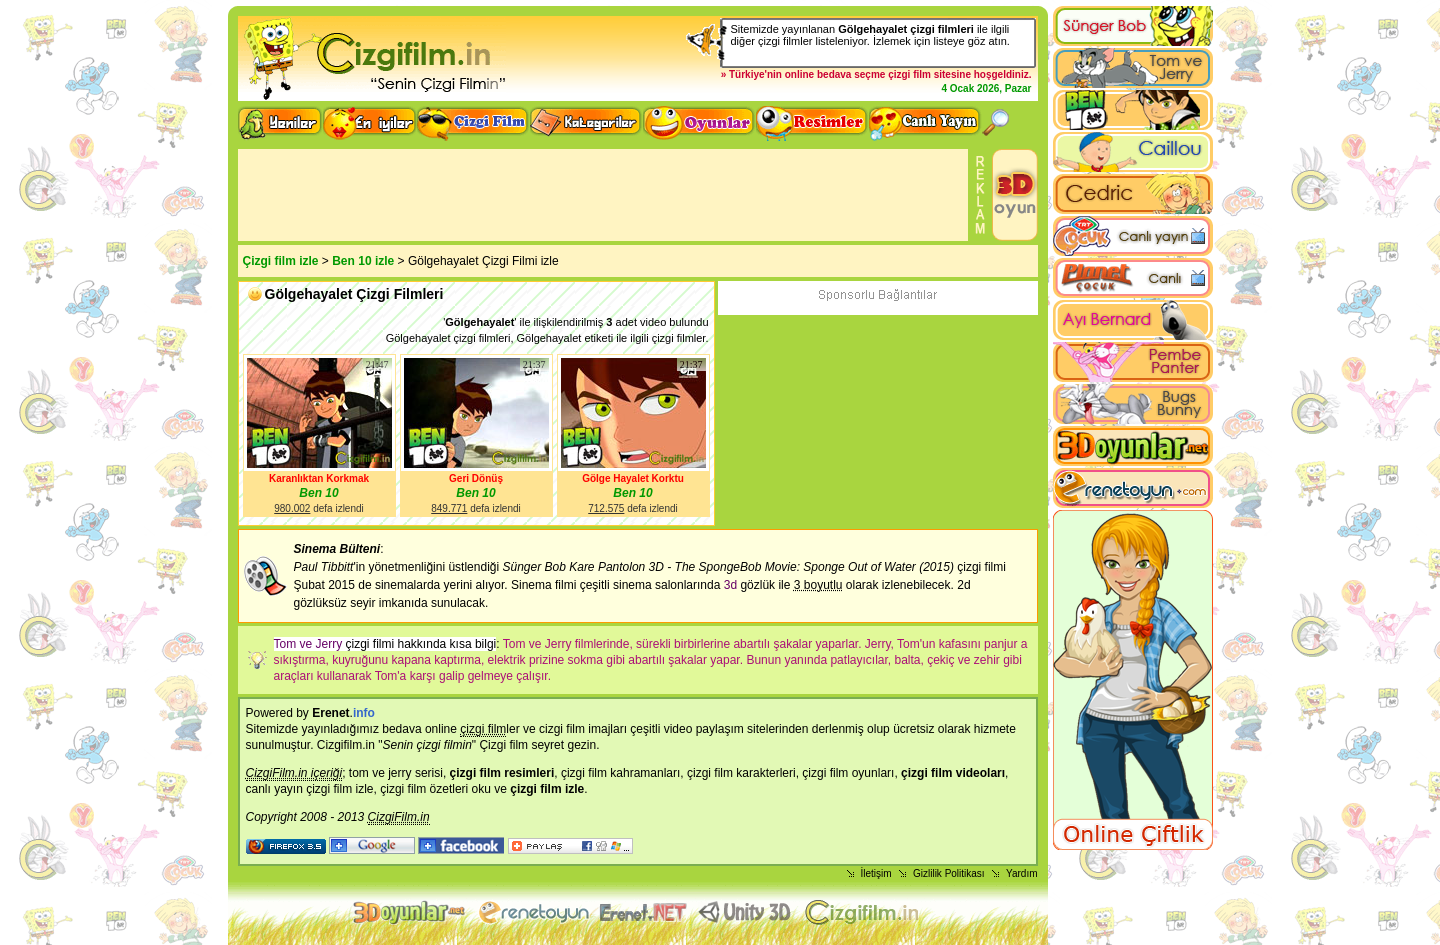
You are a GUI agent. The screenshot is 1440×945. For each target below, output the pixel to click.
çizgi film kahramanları (620, 773)
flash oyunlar (533, 912)
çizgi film (909, 74)
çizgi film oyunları (848, 773)
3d (730, 585)
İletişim (876, 873)
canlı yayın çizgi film (299, 789)
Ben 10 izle (363, 261)
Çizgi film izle (281, 261)
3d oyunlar (410, 912)
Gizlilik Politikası (949, 873)
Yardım (1022, 873)
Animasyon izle (644, 912)
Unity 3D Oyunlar (747, 912)
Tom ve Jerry (308, 644)
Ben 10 (318, 493)
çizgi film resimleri (502, 773)
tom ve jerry (380, 773)
